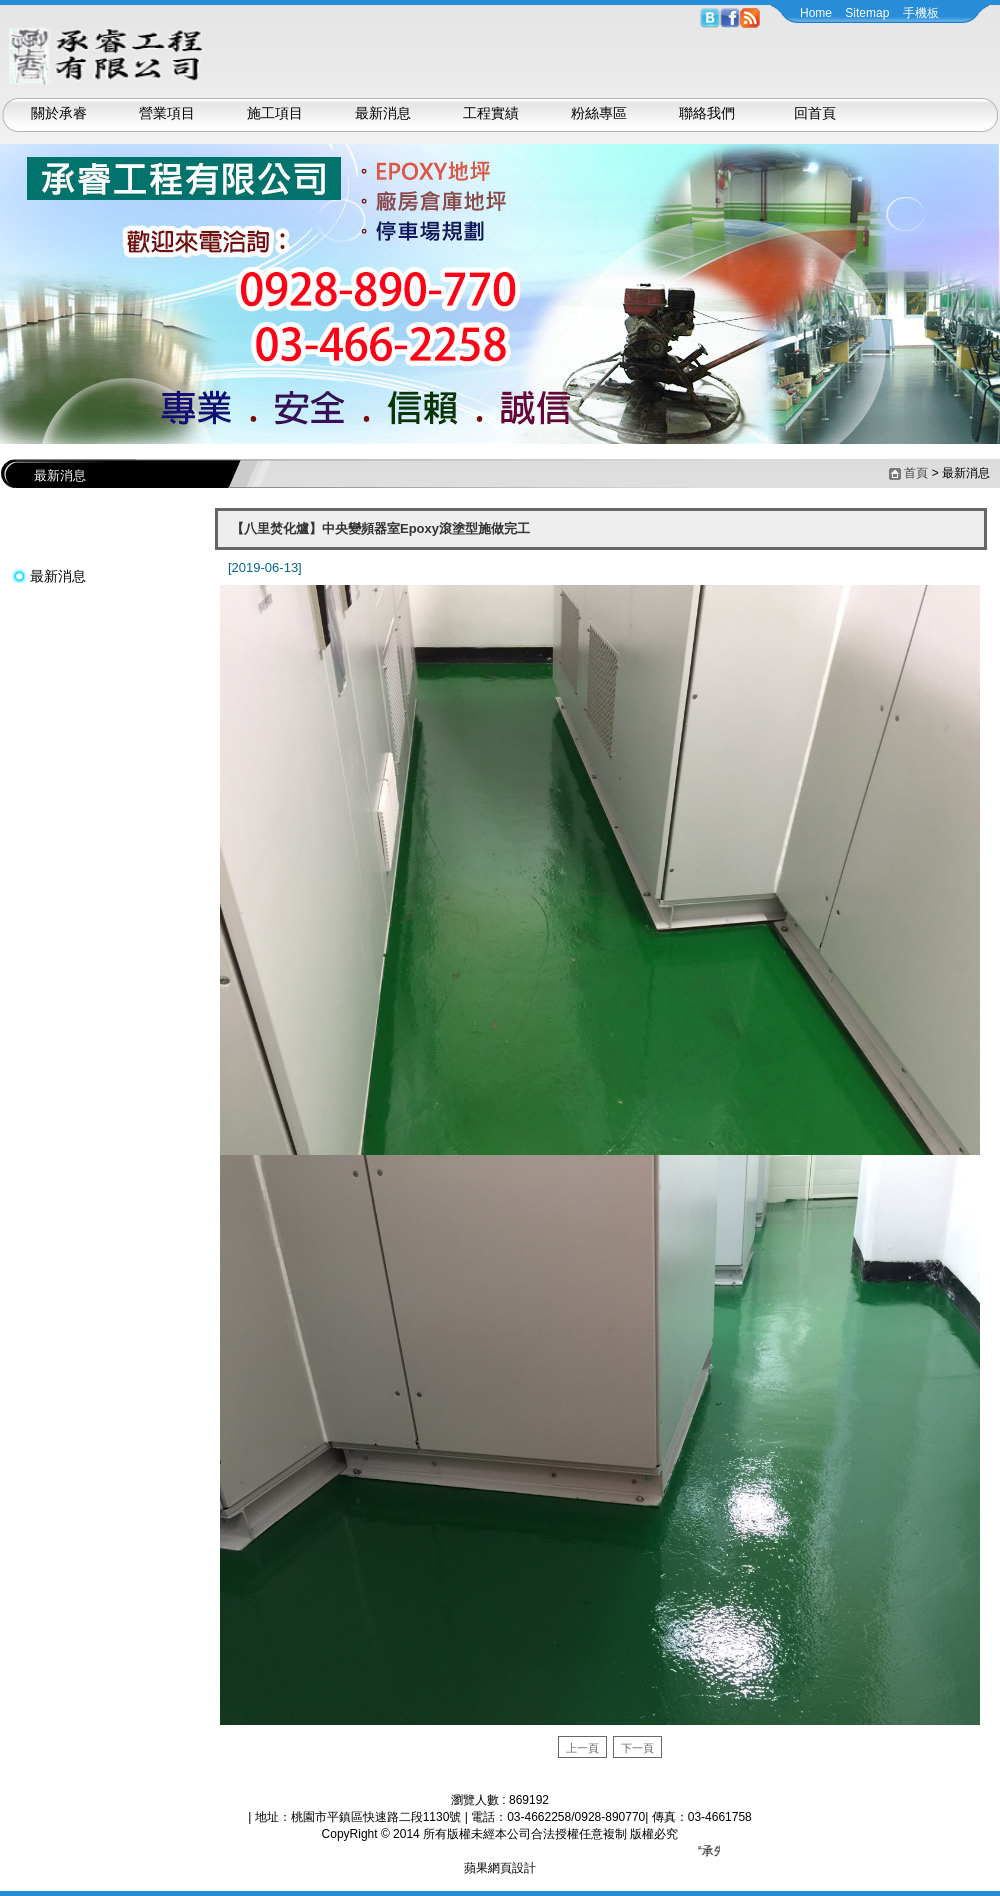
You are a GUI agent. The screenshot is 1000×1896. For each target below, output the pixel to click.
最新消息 (383, 113)
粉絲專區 (599, 113)
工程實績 (491, 113)
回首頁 (815, 113)
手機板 (921, 13)
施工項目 (275, 113)
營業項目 (167, 113)
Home (816, 13)
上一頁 (582, 1748)
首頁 (916, 473)
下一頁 (637, 1748)
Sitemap (867, 13)
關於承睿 (59, 113)
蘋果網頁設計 (500, 1868)
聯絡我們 (707, 113)
